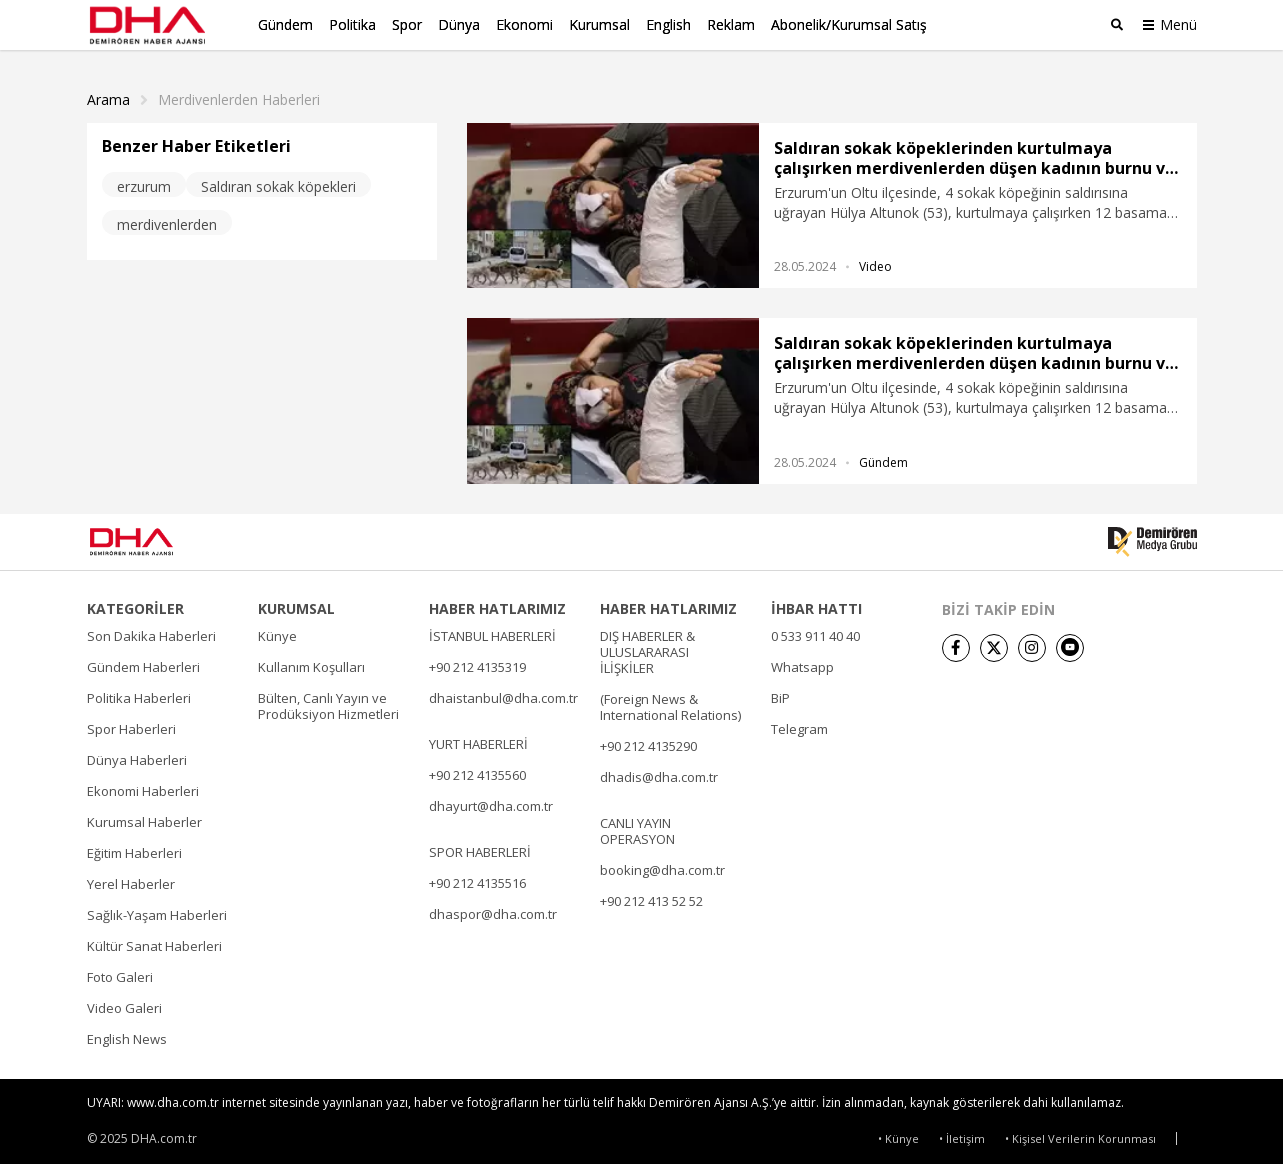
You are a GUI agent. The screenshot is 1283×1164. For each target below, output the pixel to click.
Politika (352, 24)
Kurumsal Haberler (144, 819)
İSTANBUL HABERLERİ (492, 633)
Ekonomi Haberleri (143, 788)
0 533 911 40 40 (815, 633)
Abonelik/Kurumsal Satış (849, 24)
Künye (277, 633)
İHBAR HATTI (816, 606)
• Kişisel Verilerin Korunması (1080, 1135)
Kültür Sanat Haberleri (154, 943)
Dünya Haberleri (137, 757)
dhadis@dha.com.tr (659, 774)
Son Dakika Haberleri (151, 633)
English (668, 24)
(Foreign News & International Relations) (670, 704)
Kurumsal (599, 24)
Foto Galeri (120, 974)
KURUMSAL (296, 606)
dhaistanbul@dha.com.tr (503, 695)
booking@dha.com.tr (662, 867)
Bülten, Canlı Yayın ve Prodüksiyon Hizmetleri (328, 703)
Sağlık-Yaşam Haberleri (157, 912)
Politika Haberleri (139, 695)
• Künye (898, 1135)
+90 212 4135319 (477, 664)
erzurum (144, 183)
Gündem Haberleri (143, 664)
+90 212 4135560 (477, 772)
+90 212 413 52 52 (651, 898)
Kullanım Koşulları (311, 664)
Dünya (459, 24)
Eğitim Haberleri (134, 850)
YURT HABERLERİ (478, 741)
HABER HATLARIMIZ (497, 606)
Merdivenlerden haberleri (239, 97)
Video (875, 263)
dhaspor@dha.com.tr (493, 911)
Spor (407, 24)
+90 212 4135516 (477, 880)
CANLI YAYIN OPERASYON (637, 828)
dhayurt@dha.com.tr (491, 803)
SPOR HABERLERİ (480, 849)
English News (127, 1036)
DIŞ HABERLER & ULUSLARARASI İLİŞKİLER (647, 649)
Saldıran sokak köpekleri (278, 183)
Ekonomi (524, 24)
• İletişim (962, 1135)
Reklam (731, 24)
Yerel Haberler (131, 881)
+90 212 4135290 (648, 743)
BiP (780, 695)
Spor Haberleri (131, 726)
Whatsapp (802, 664)
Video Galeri (124, 1005)
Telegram (799, 726)
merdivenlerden (167, 221)
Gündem (285, 24)
